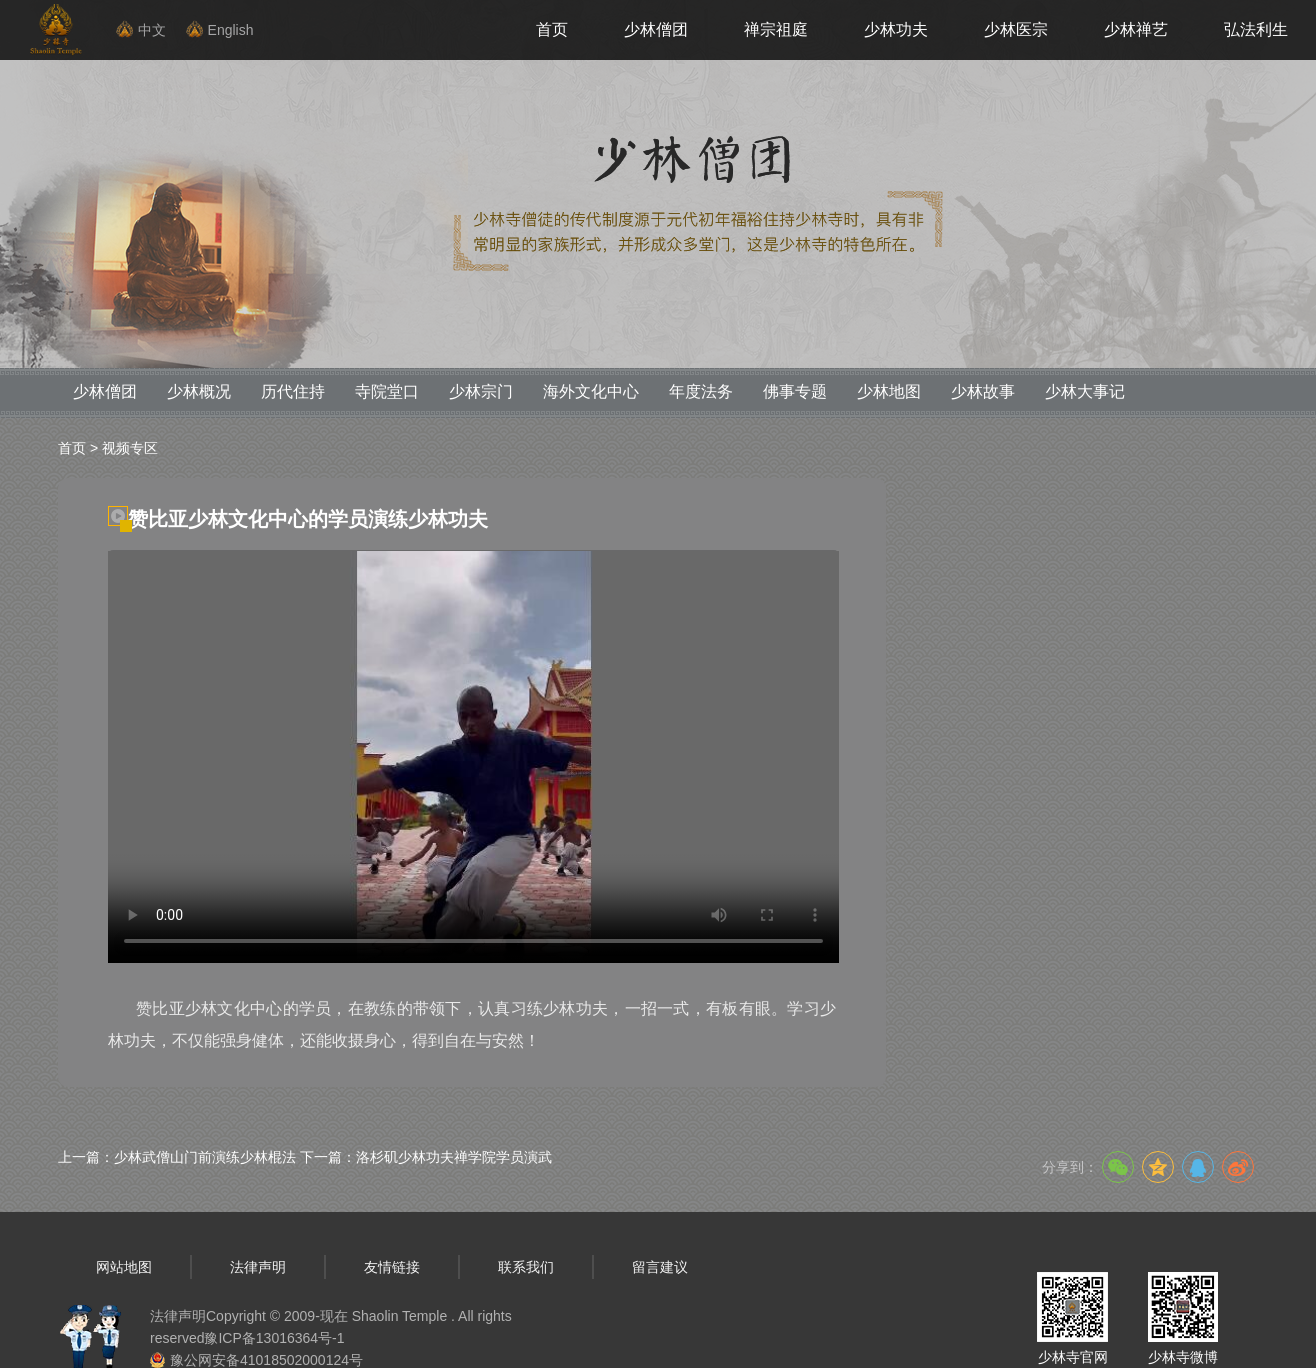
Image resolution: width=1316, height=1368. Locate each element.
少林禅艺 (1136, 29)
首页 (552, 29)
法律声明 (258, 1267)
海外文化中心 (591, 391)
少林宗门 (481, 391)
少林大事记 (1085, 391)
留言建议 (660, 1267)
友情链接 (392, 1267)
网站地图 (124, 1267)
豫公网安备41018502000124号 (266, 1360)
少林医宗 (1016, 29)
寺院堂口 (387, 391)
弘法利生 (1256, 29)
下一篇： (426, 1157)
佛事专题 (795, 391)
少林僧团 (656, 29)
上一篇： (177, 1157)
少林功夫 (896, 29)
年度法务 (701, 391)
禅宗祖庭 (776, 29)
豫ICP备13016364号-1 (274, 1338)
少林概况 (199, 391)
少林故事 (983, 391)
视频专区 (130, 448)
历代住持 (293, 391)
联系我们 (526, 1267)
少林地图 (889, 391)
